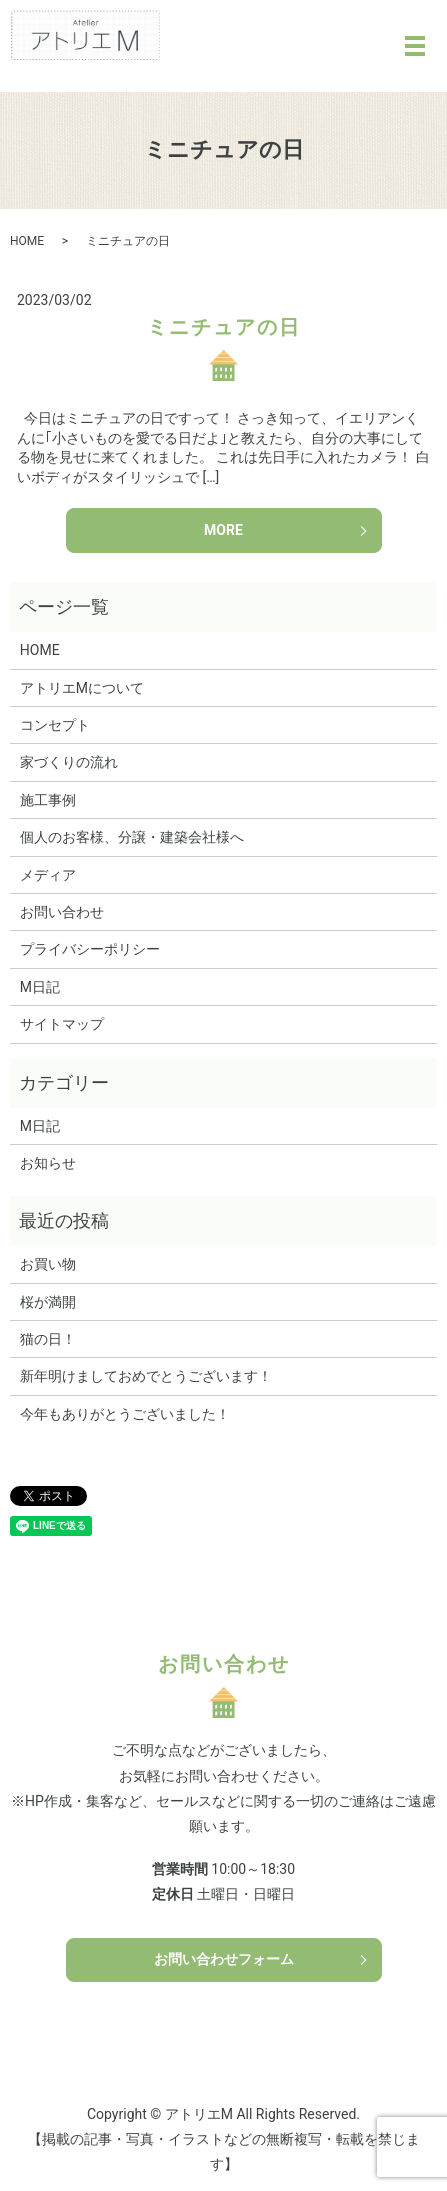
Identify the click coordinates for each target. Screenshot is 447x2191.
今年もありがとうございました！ (125, 1414)
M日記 (40, 987)
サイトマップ (62, 1024)
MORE (223, 530)
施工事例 (48, 800)
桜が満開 (48, 1302)
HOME (27, 241)
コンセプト (55, 725)
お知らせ (48, 1163)
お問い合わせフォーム (224, 1959)
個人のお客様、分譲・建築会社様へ (132, 837)
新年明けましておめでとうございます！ (146, 1376)
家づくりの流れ (69, 762)
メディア (48, 875)
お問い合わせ (62, 912)
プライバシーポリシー (90, 949)
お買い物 (48, 1264)
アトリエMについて (82, 688)
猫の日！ (48, 1339)
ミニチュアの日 (224, 327)
